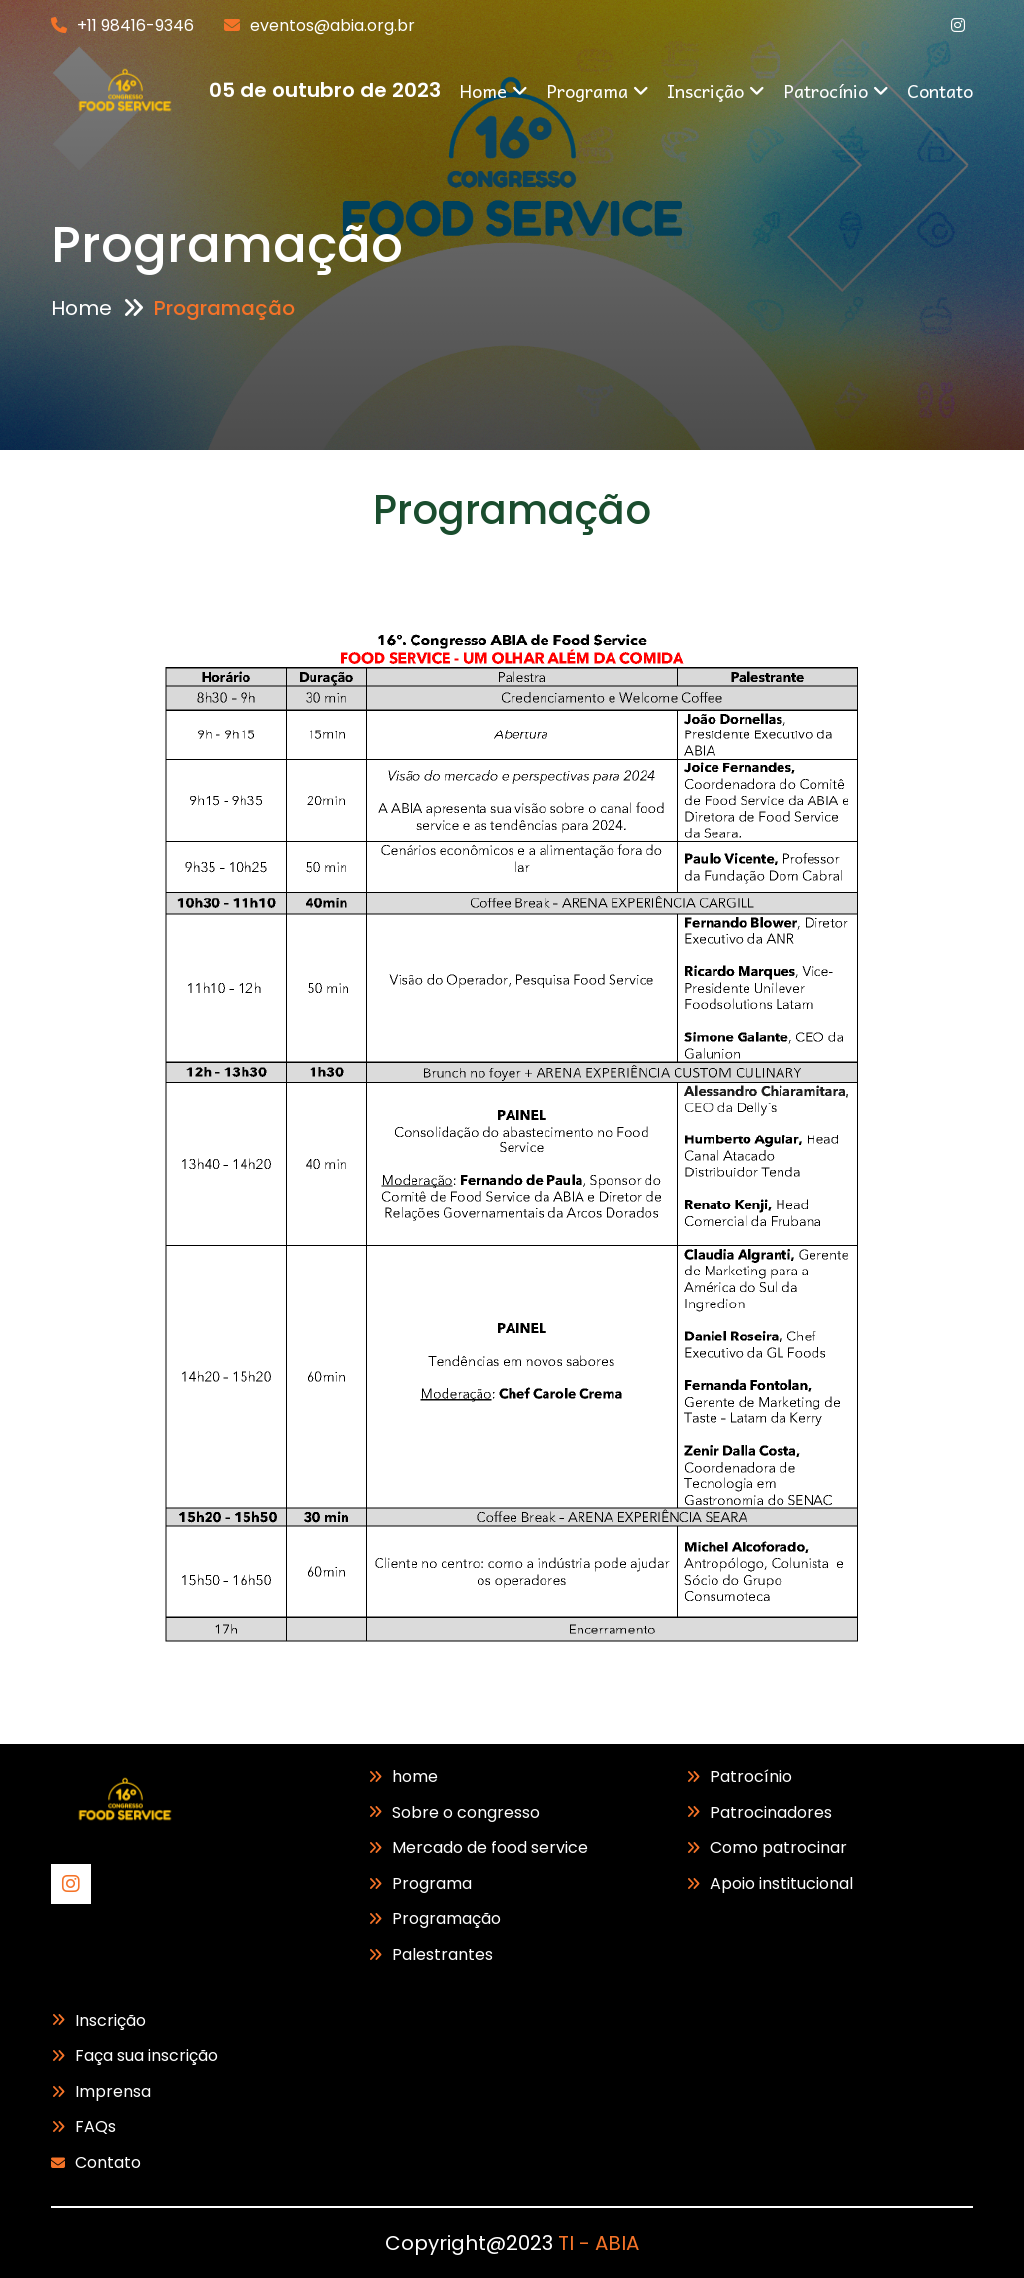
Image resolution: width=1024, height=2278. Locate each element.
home (415, 1776)
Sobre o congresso (466, 1812)
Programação (446, 1918)
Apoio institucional (781, 1883)
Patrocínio (836, 90)
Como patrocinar (778, 1847)
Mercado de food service (490, 1847)
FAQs (95, 2126)
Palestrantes (442, 1954)
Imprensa (113, 2091)
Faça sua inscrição (146, 2055)
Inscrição (716, 90)
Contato (940, 90)
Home (493, 90)
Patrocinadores (771, 1812)
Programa (597, 90)
